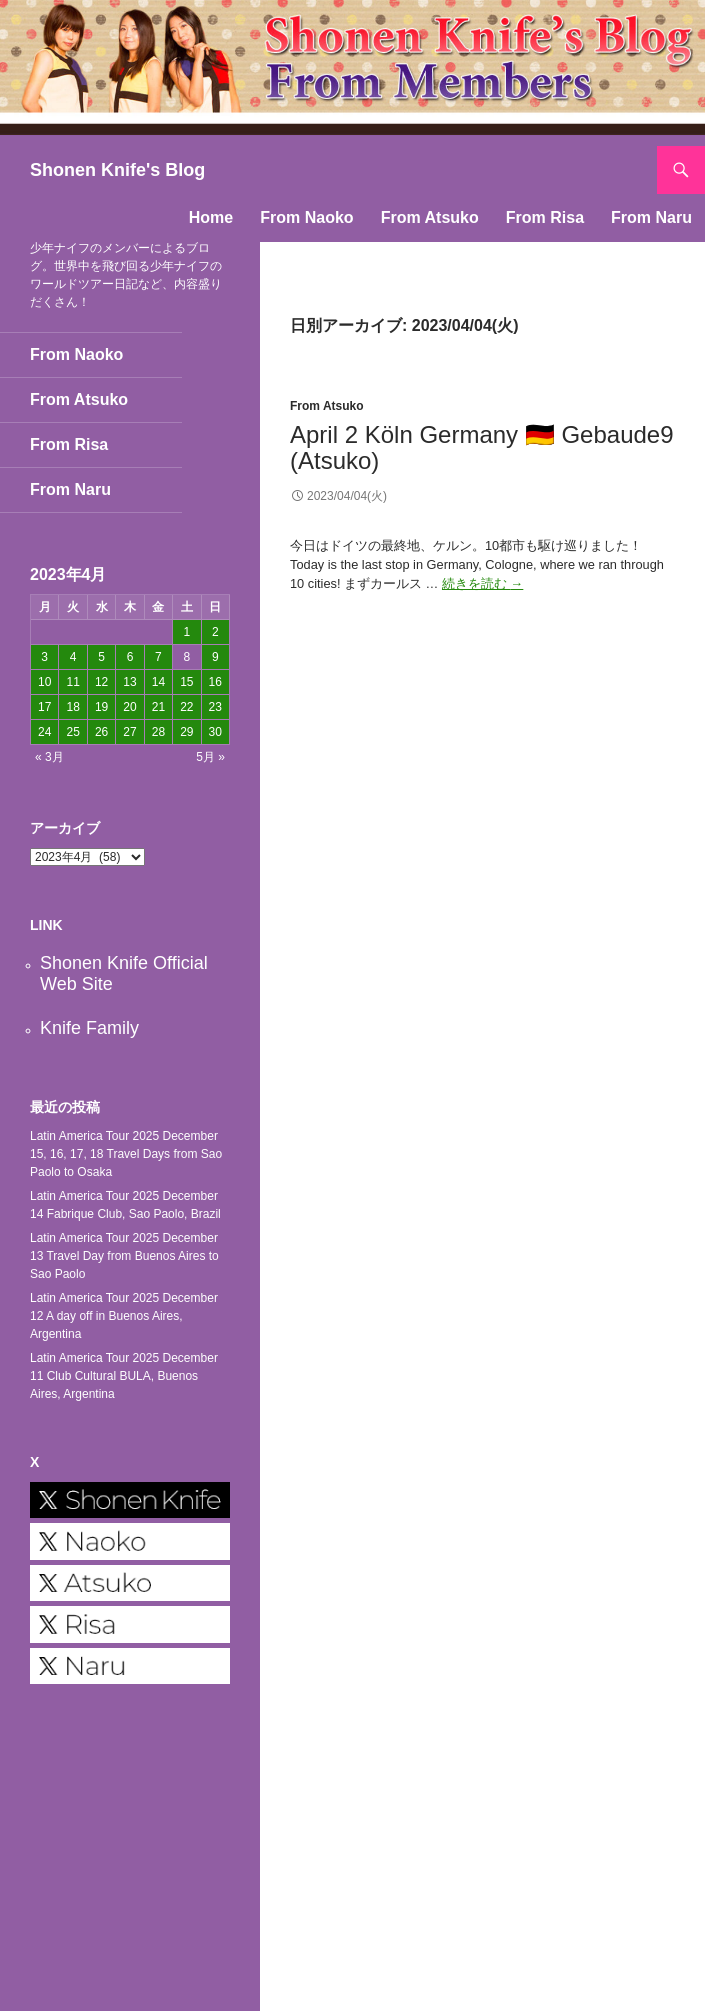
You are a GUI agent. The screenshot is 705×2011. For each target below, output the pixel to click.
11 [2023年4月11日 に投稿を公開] (72, 682)
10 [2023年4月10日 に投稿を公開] (44, 682)
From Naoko (306, 217)
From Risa (545, 217)
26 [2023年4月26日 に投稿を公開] (101, 732)
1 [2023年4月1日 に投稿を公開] (186, 632)
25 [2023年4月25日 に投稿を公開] (72, 732)
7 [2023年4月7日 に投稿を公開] (158, 657)
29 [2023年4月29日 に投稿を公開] (186, 732)
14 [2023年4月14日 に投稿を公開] (158, 682)
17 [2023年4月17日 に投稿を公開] (44, 707)
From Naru (651, 217)
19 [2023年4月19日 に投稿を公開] (101, 707)
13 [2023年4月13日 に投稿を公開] (129, 682)
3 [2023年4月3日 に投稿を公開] (44, 657)
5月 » (210, 757)
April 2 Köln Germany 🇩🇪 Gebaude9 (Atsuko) (482, 447)
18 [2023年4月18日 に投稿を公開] (72, 707)
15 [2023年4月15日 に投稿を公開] (186, 682)
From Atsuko (430, 217)
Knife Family (89, 1028)
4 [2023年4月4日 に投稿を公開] (73, 657)
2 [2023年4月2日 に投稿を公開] (215, 632)
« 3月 (49, 757)
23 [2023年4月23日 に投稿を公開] (215, 707)
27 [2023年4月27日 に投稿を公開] (129, 732)
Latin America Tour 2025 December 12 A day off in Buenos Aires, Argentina (124, 1316)
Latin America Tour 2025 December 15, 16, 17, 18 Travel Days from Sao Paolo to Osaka (126, 1154)
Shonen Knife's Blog (117, 170)
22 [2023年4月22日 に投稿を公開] (186, 707)
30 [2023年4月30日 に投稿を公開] (215, 732)
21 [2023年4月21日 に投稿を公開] (158, 707)
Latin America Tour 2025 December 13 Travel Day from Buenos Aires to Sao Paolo (124, 1256)
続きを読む (482, 583)
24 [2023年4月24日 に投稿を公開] (44, 732)
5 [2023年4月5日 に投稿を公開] (101, 657)
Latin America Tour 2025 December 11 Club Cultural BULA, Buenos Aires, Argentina (124, 1376)
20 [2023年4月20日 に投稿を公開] (129, 707)
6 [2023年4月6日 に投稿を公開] (130, 657)
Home (211, 217)
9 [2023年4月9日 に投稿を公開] (215, 657)
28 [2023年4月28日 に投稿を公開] (158, 732)
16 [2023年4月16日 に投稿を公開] (215, 682)
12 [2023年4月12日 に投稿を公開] (101, 682)
